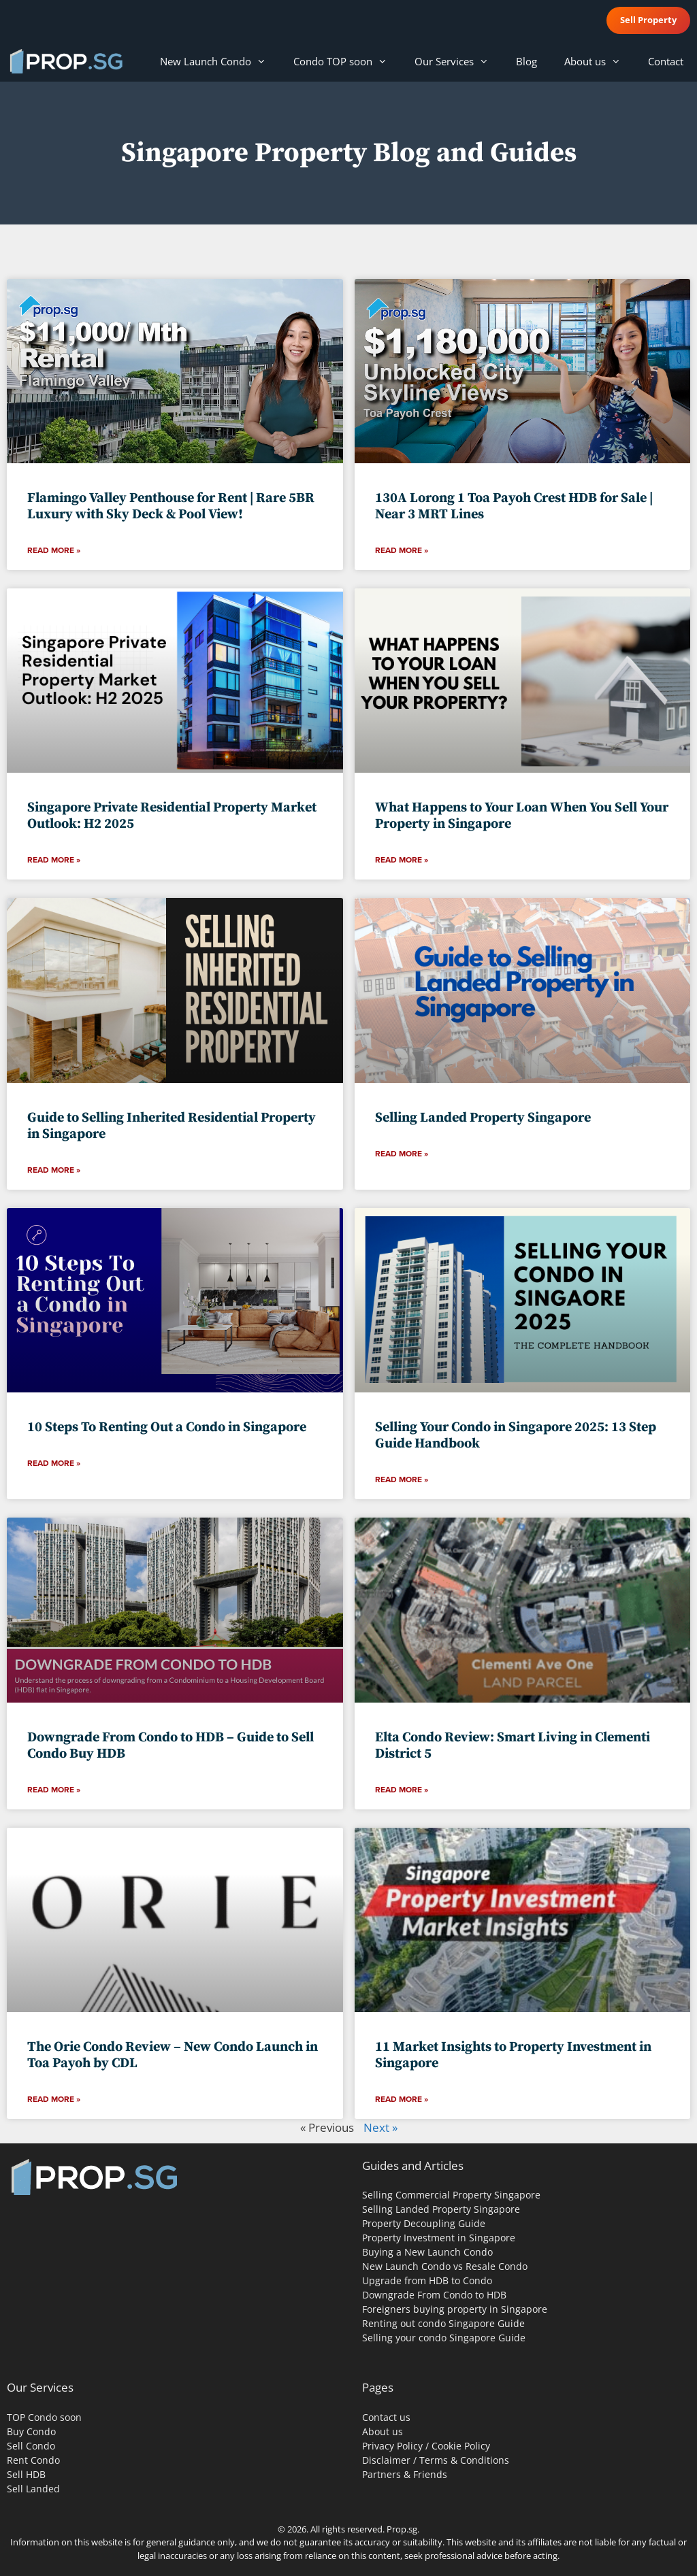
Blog (526, 61)
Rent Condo (33, 2460)
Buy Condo (31, 2431)
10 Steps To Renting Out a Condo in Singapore (166, 1427)
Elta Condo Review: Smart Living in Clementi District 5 (512, 1745)
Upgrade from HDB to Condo (427, 2280)
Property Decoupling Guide (423, 2223)
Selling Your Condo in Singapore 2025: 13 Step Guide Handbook (515, 1435)
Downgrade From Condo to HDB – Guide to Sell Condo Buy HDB (170, 1745)
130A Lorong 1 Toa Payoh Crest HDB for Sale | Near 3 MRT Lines (514, 506)
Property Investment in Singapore (438, 2237)
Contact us (386, 2417)
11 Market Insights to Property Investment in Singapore (513, 2055)
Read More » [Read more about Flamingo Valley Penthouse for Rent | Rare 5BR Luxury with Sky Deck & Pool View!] (53, 550)
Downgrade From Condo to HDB (434, 2294)
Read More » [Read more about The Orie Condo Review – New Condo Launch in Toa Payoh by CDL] (53, 2099)
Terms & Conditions (464, 2460)
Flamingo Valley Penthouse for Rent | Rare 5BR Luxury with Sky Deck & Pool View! (170, 506)
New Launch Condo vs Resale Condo (445, 2266)
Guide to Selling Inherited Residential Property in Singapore (171, 1126)
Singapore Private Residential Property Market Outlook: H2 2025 (172, 816)
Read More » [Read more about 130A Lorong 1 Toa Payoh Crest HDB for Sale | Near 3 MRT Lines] (401, 550)
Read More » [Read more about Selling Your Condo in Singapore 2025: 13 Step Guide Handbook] (401, 1479)
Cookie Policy (461, 2445)
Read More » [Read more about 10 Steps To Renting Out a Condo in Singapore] (53, 1463)
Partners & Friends (404, 2474)
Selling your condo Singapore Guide (443, 2337)
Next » (380, 2127)
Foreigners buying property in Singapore (454, 2309)
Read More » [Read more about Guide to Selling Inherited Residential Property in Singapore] (53, 1170)
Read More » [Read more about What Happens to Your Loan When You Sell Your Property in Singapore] (401, 860)
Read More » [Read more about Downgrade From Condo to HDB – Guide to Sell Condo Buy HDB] (53, 1789)
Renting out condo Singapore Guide (443, 2323)
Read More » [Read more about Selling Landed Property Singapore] (401, 1153)
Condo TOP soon (347, 61)
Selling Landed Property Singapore (483, 1117)
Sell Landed (33, 2488)
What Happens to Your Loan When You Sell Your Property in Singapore (521, 816)
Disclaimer (386, 2460)
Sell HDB (26, 2474)
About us (599, 61)
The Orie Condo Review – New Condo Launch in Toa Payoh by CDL (172, 2055)
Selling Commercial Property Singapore (451, 2194)
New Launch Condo (220, 61)
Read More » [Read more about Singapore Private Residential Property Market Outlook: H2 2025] (53, 860)
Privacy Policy (392, 2445)
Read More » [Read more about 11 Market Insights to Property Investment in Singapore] (401, 2099)
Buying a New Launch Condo (427, 2251)
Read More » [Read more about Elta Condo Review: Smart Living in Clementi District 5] (401, 1789)
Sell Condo (31, 2445)
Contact (665, 61)
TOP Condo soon (44, 2417)
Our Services (458, 61)
